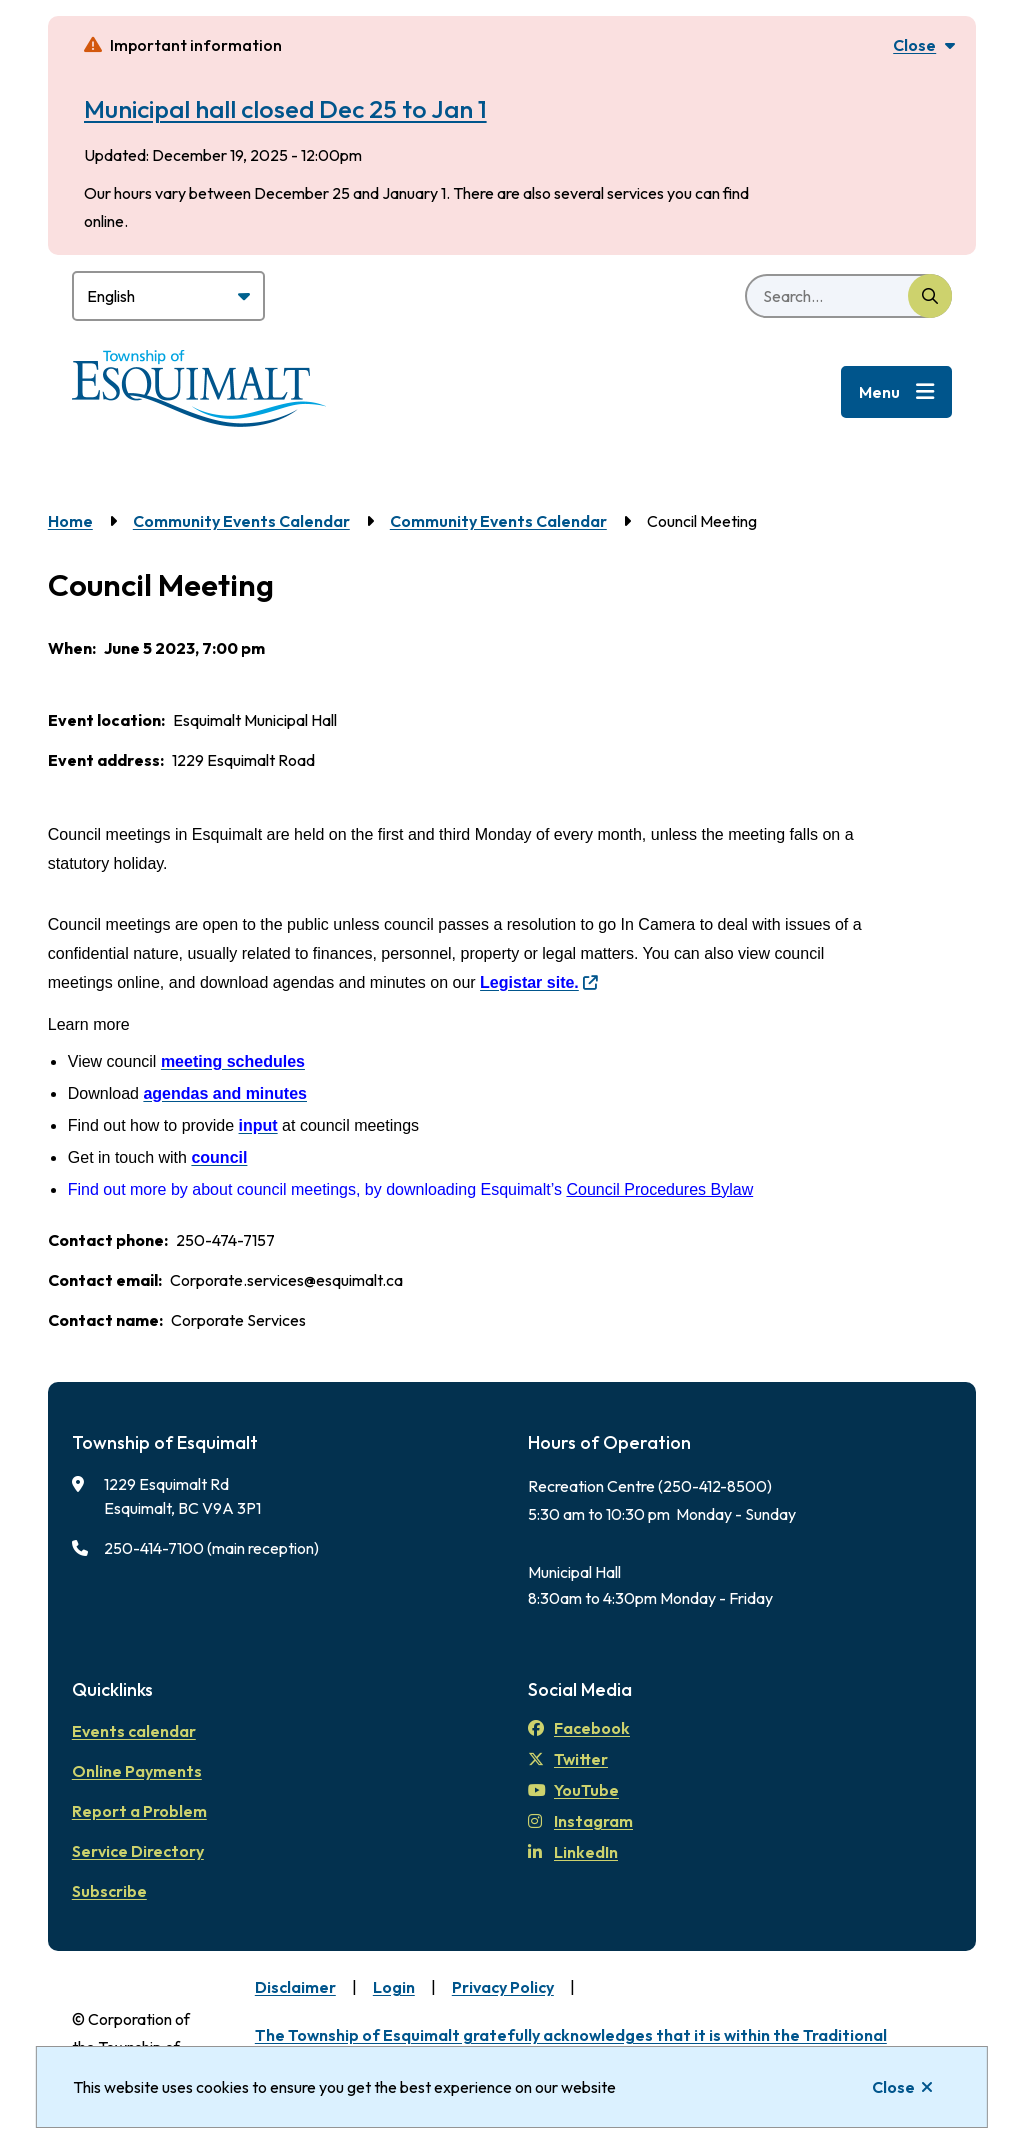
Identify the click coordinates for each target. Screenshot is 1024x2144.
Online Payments (137, 1771)
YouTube (573, 1790)
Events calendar (134, 1731)
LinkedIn (573, 1852)
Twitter (568, 1759)
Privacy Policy (503, 1987)
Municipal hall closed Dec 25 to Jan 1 (285, 109)
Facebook (579, 1728)
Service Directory (138, 1851)
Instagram (580, 1821)
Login (394, 1987)
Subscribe (109, 1891)
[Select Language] (168, 296)
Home (70, 521)
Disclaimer (295, 1987)
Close (893, 2087)
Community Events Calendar (241, 521)
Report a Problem (139, 1811)
